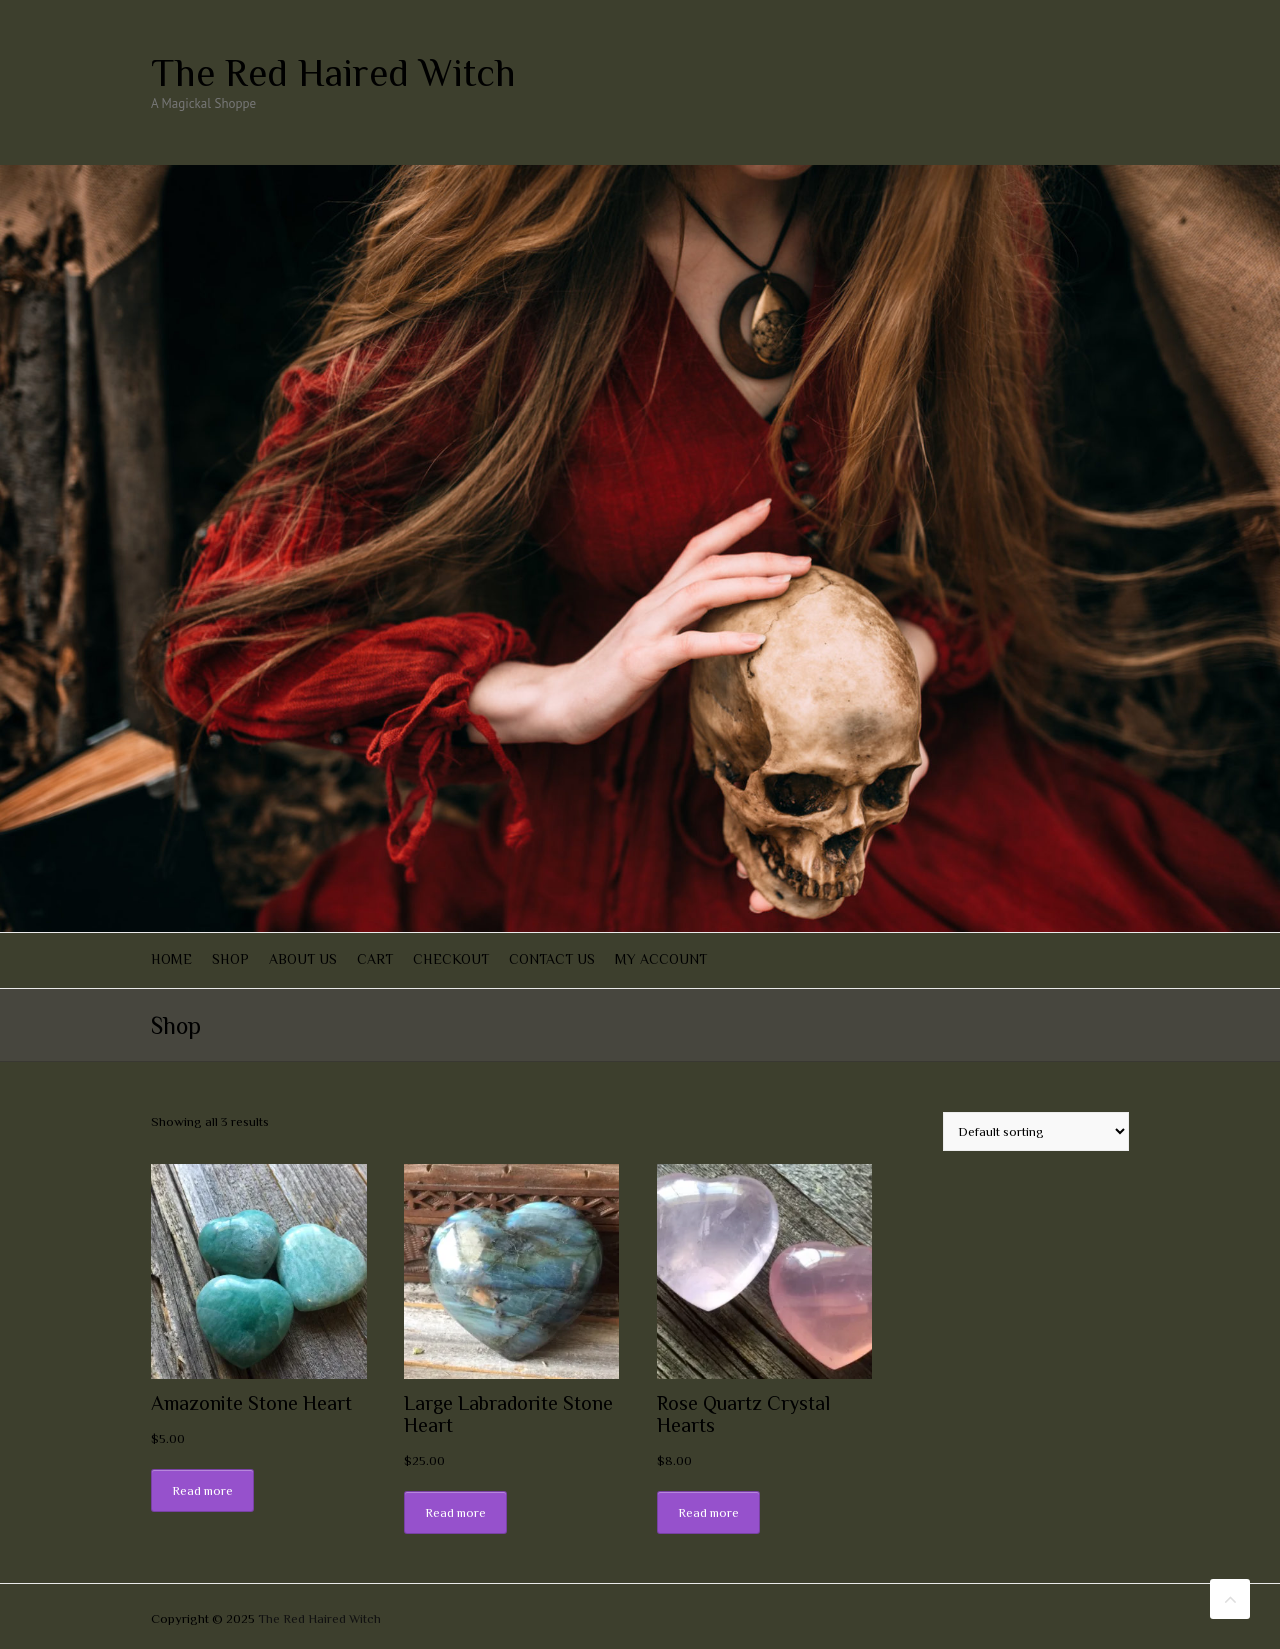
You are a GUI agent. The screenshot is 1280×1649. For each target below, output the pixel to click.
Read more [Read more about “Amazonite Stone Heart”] (202, 1490)
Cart (375, 959)
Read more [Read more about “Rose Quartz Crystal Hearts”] (708, 1512)
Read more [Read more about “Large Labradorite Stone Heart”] (455, 1512)
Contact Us (552, 959)
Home (171, 959)
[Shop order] (1036, 1131)
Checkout (451, 959)
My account (661, 959)
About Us (303, 959)
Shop (230, 959)
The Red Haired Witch (333, 73)
